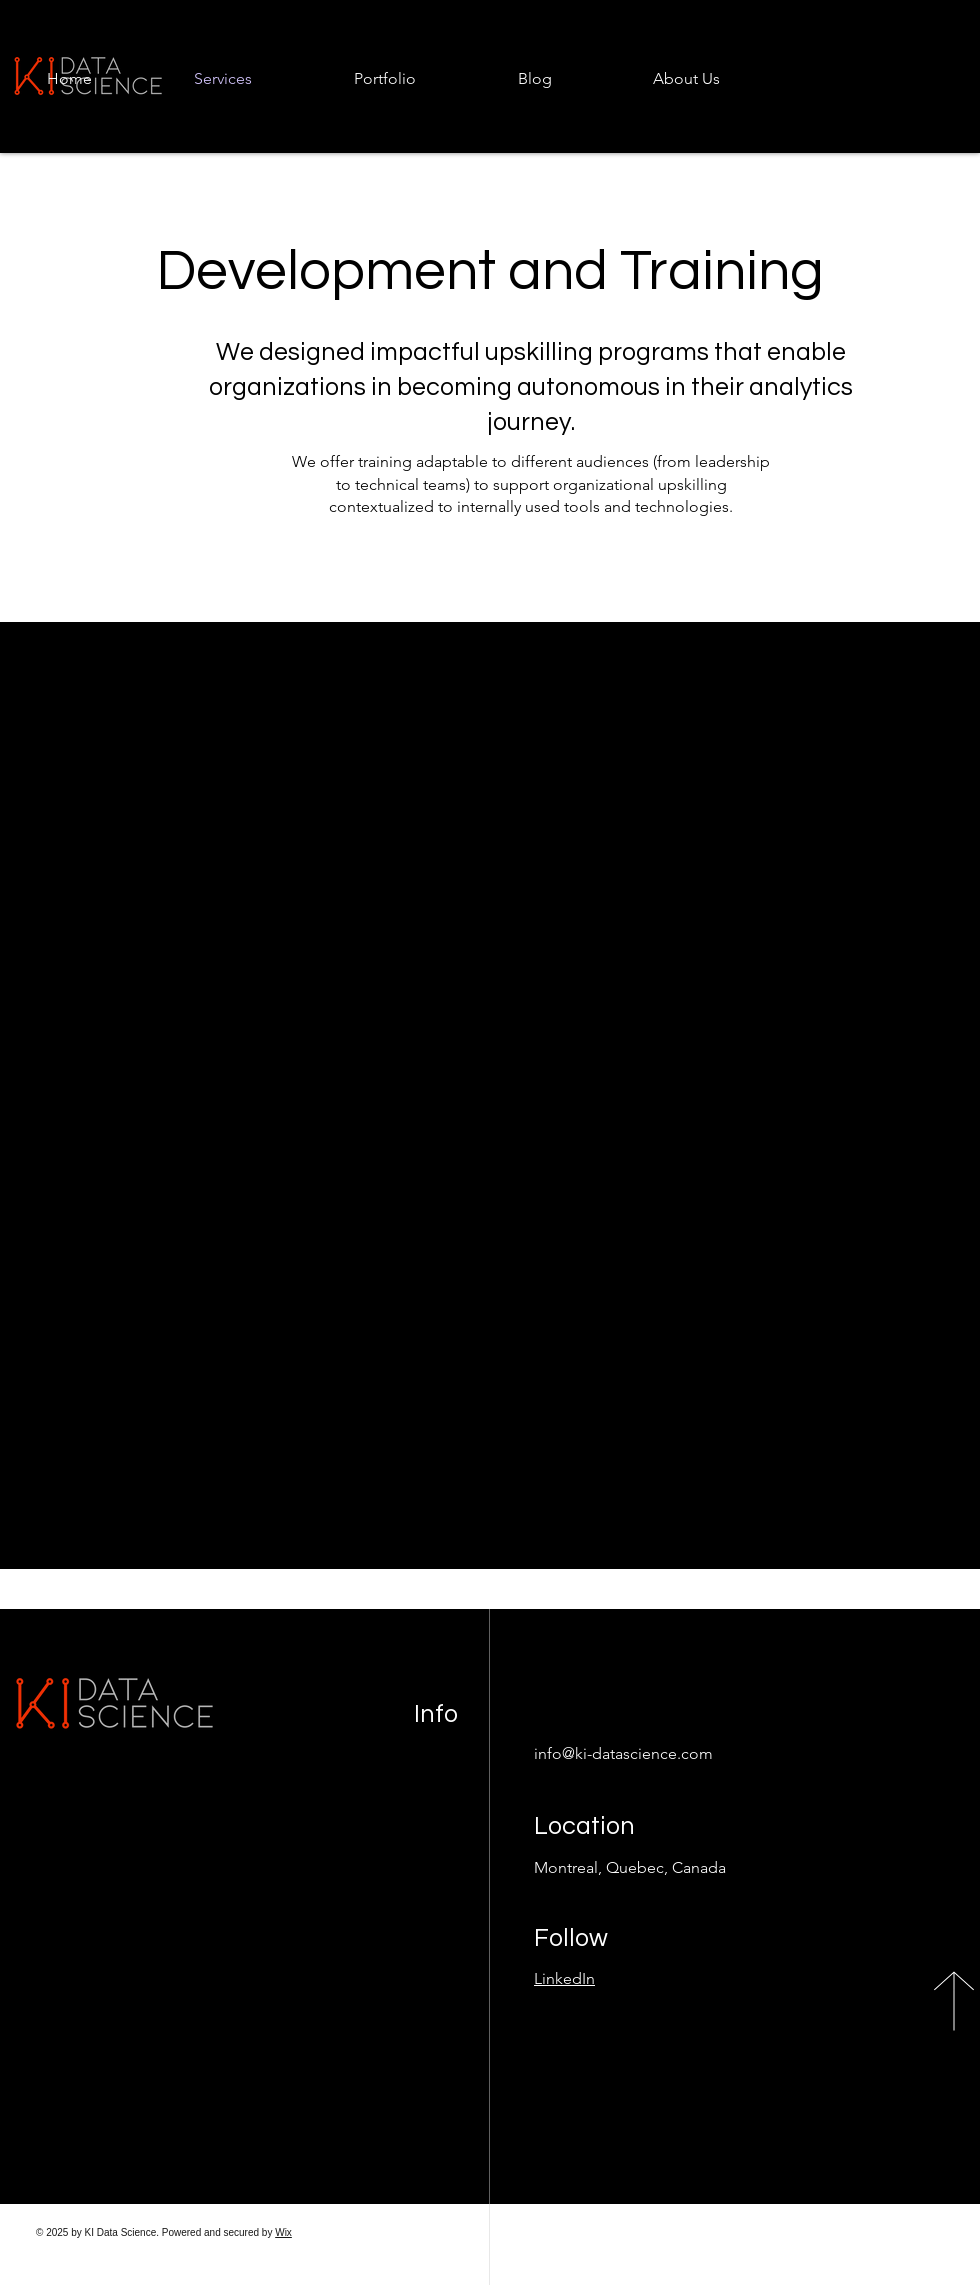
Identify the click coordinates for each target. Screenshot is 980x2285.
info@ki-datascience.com (623, 1753)
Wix (283, 2232)
